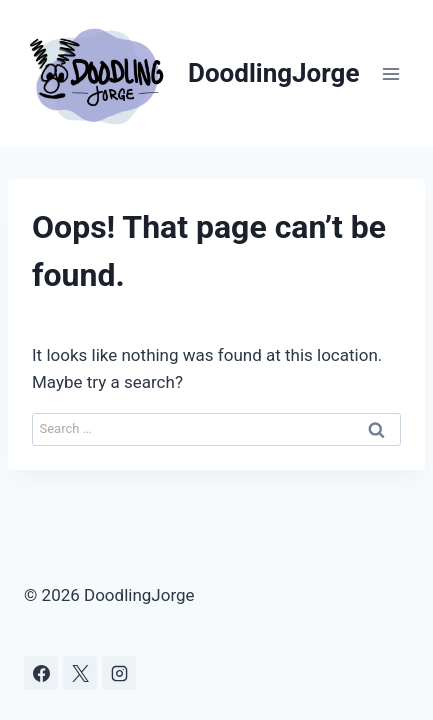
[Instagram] (119, 673)
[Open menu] (390, 73)
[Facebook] (41, 673)
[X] (80, 673)
